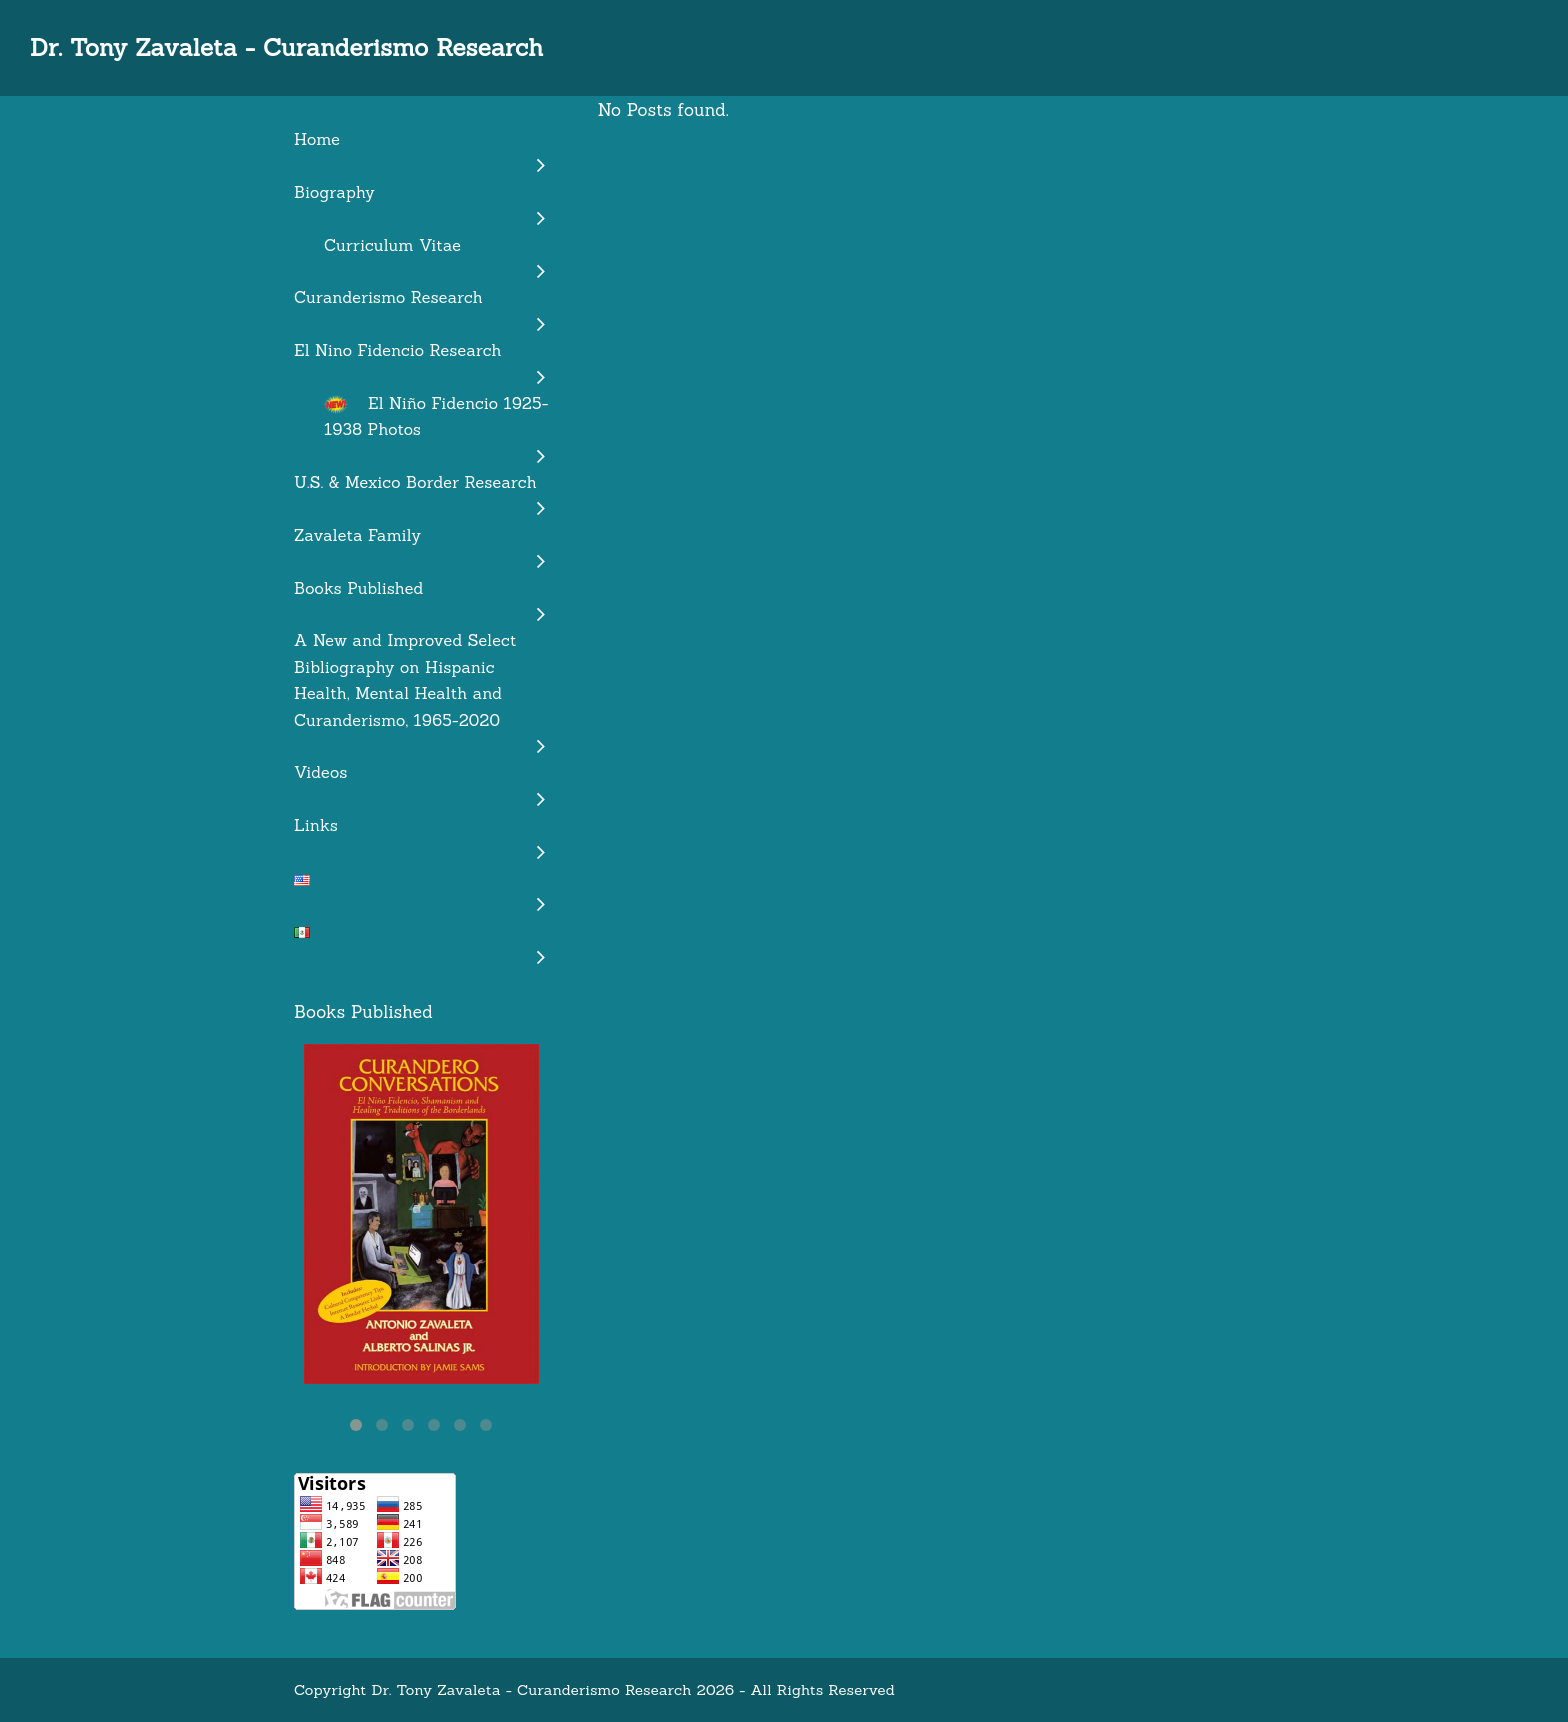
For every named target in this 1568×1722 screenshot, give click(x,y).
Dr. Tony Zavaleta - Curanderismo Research (286, 47)
